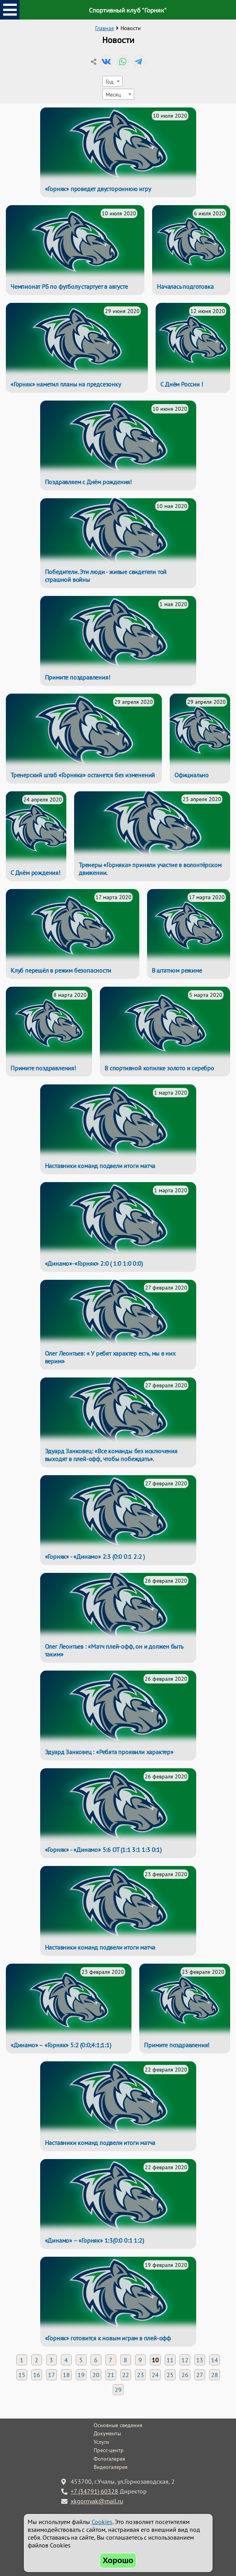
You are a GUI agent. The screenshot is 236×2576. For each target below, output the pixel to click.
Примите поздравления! (77, 677)
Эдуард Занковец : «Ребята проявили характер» (109, 1752)
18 (66, 2375)
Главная (104, 28)
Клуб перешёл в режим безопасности (61, 970)
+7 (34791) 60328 (94, 2491)
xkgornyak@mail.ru (97, 2501)
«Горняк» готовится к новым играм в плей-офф (108, 2338)
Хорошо (118, 2560)
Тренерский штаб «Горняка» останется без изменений (83, 775)
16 (36, 2375)
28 (214, 2375)
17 (51, 2375)
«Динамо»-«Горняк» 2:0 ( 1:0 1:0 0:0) (94, 1263)
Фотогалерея (109, 2459)
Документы (107, 2433)
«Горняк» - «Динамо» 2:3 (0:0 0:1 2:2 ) (95, 1556)
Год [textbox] (110, 81)
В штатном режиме (177, 970)
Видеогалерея (111, 2467)
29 (118, 2390)
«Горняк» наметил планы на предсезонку (66, 384)
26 (184, 2375)
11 (170, 2360)
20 (95, 2375)
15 (21, 2375)
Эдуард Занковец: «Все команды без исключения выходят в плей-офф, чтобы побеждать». (111, 1455)
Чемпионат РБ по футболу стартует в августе (69, 286)
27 (199, 2375)
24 (155, 2375)
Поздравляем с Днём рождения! (88, 482)
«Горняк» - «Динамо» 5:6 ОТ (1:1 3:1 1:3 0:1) (103, 1849)
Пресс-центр (109, 2450)
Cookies (102, 2522)
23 (140, 2375)
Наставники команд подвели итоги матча (100, 1166)
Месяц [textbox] (113, 94)
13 (199, 2360)
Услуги (101, 2442)
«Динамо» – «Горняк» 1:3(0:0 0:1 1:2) (94, 2240)
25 (170, 2375)
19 (81, 2375)
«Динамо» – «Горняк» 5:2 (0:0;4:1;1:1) (61, 2045)
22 (125, 2375)
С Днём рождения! (35, 873)
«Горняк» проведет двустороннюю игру (98, 189)
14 (214, 2360)
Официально (191, 775)
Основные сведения (118, 2425)
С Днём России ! (181, 384)
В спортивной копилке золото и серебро (159, 1068)
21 (110, 2375)
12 (184, 2360)
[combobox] (112, 81)
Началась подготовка (185, 286)
